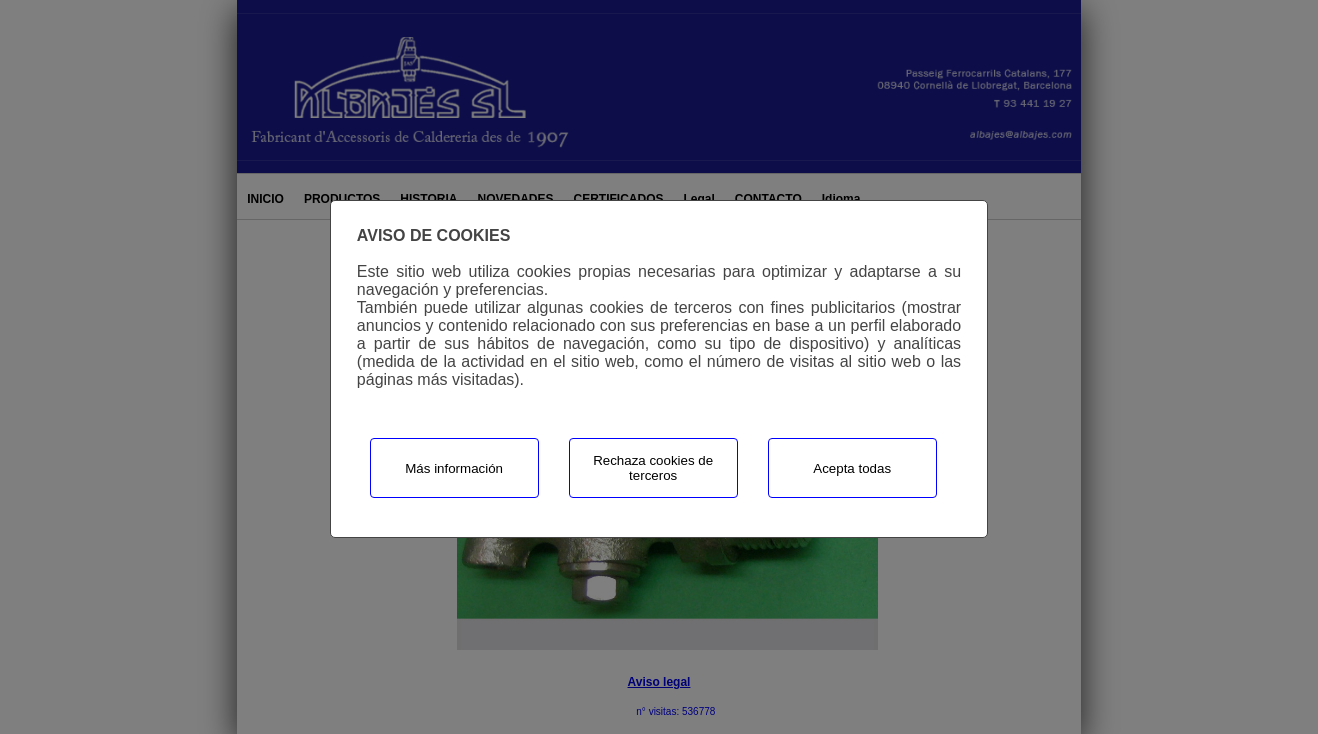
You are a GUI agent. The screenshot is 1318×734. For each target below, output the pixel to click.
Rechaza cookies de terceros (653, 468)
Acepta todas (852, 468)
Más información (454, 468)
